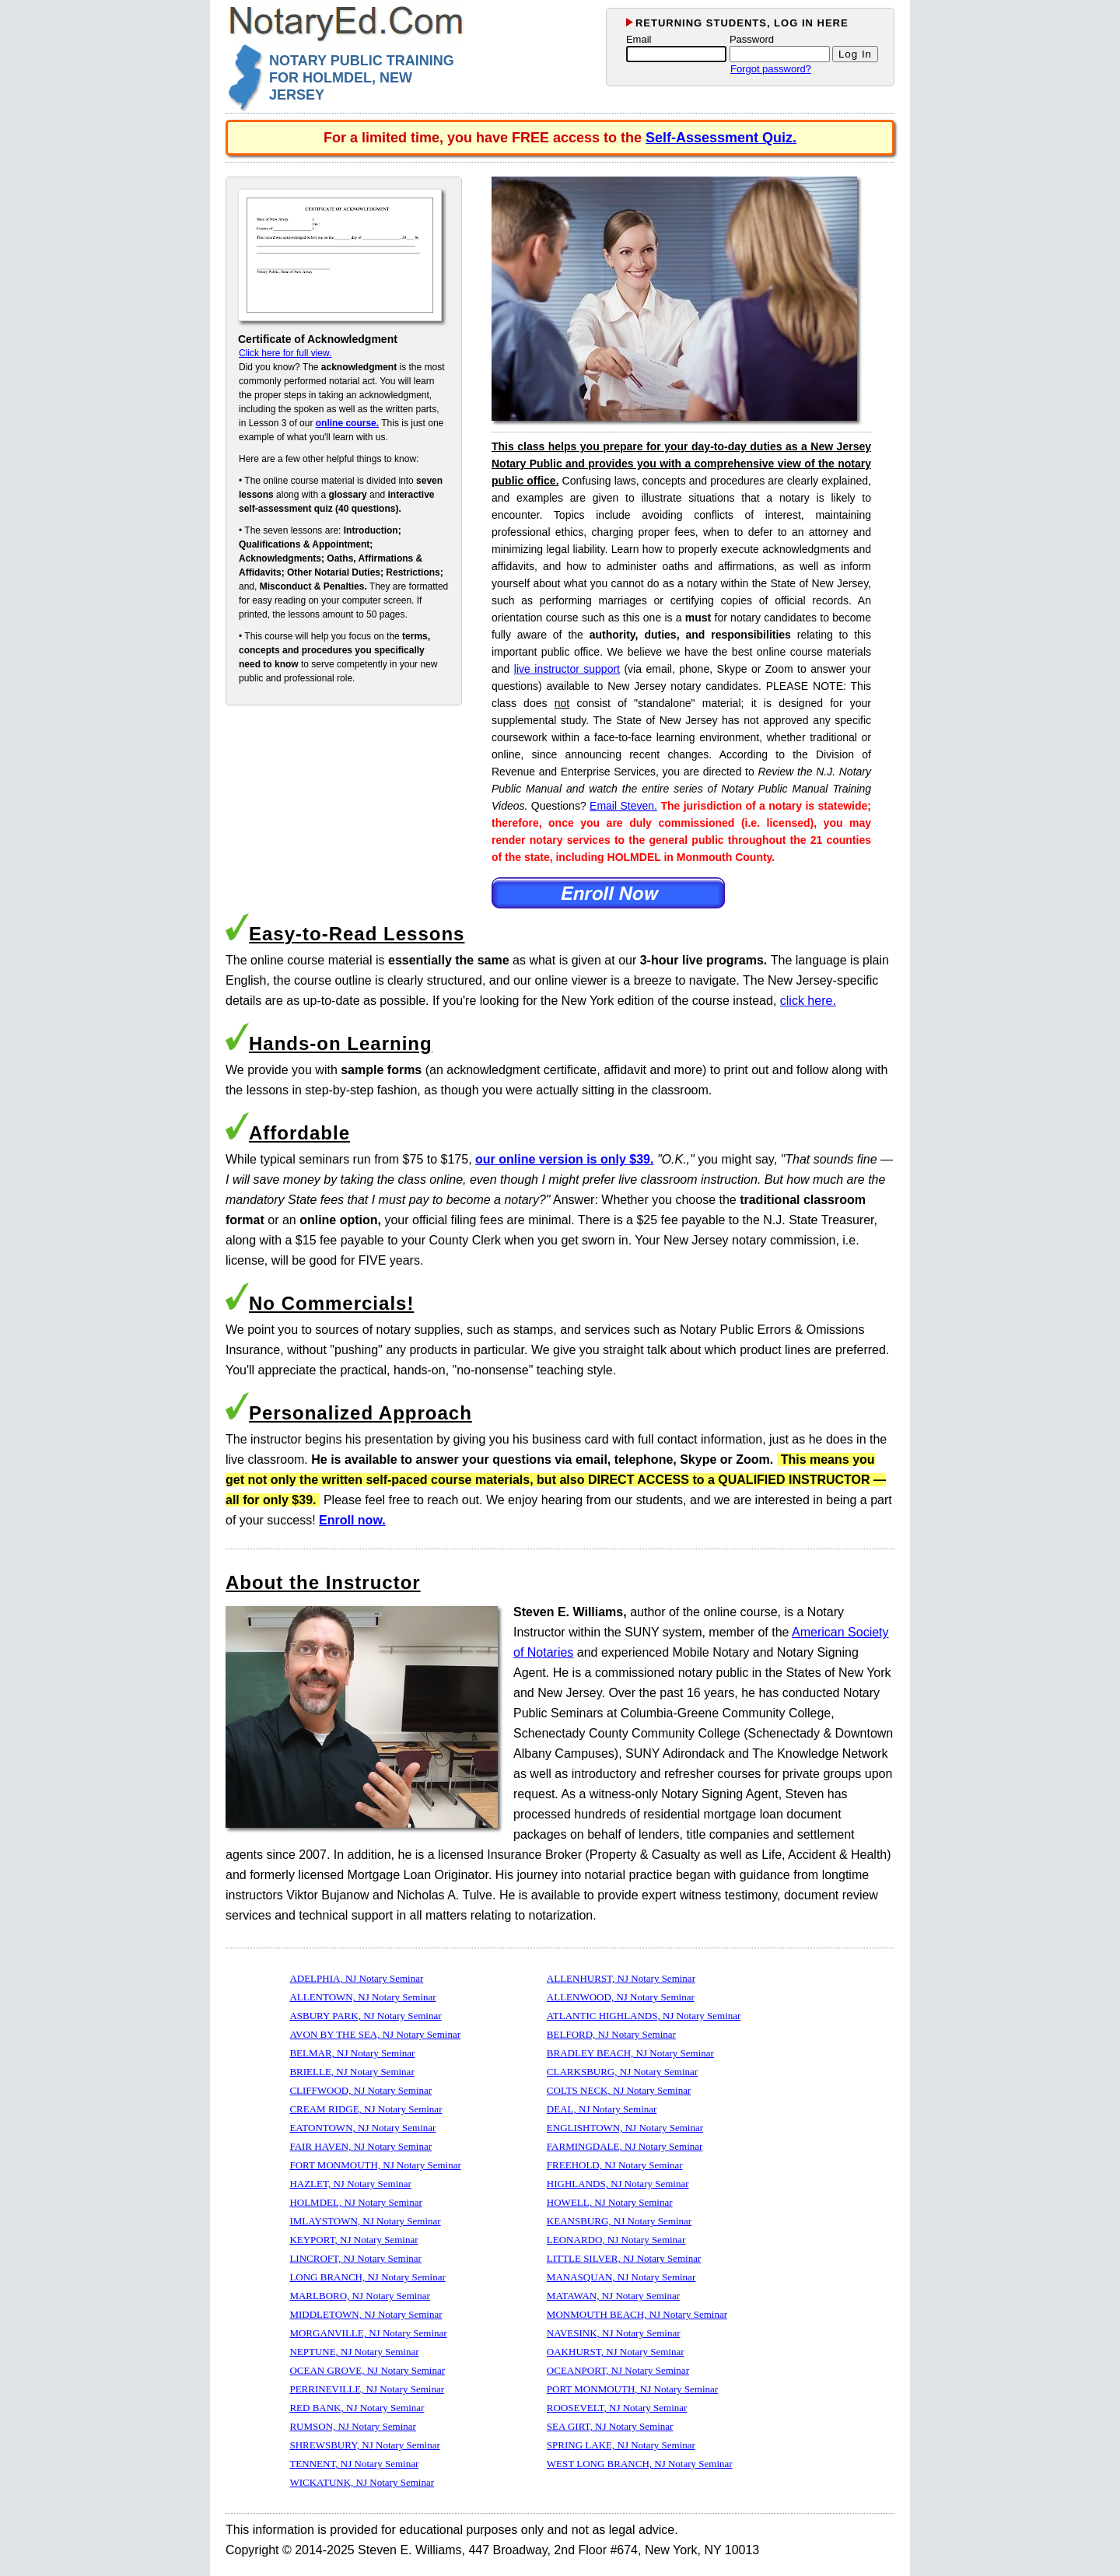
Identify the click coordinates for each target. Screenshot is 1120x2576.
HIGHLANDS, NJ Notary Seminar (618, 2183)
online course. (347, 423)
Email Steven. (623, 806)
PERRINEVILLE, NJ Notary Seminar (366, 2389)
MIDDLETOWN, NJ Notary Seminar (365, 2314)
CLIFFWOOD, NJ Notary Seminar (360, 2090)
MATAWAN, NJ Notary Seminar (613, 2295)
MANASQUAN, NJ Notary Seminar (621, 2277)
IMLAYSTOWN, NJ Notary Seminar (364, 2221)
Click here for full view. (285, 353)
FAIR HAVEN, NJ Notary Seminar (360, 2146)
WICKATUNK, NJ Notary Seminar (361, 2482)
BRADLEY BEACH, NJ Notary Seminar (630, 2053)
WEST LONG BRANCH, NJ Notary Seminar (640, 2463)
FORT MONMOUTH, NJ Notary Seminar (374, 2165)
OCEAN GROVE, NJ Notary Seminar (367, 2370)
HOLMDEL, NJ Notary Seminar (355, 2202)
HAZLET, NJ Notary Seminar (350, 2183)
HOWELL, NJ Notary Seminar (610, 2202)
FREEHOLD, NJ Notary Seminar (615, 2165)
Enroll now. (352, 1520)
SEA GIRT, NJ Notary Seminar (610, 2426)
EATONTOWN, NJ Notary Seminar (362, 2127)
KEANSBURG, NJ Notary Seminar (619, 2221)
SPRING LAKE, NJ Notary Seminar (621, 2445)
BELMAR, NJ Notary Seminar (352, 2053)
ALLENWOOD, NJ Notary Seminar (621, 1997)
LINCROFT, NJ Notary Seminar (355, 2258)
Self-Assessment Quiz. (721, 137)
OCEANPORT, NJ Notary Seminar (618, 2370)
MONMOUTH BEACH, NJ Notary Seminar (637, 2314)
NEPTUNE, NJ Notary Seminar (353, 2351)
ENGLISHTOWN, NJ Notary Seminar (625, 2127)
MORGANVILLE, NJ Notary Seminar (367, 2333)
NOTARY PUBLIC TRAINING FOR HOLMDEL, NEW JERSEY (361, 78)
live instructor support (567, 669)
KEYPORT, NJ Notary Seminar (353, 2239)
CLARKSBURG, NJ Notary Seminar (622, 2071)
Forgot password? (770, 69)
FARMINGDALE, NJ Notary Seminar (625, 2146)
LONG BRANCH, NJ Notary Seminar (367, 2277)
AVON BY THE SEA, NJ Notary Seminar (374, 2034)
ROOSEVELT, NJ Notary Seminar (617, 2407)
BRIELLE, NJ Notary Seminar (351, 2071)
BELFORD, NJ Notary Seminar (611, 2034)
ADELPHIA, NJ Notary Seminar (356, 1978)
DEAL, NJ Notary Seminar (602, 2109)
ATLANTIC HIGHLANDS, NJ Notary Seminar (644, 2015)
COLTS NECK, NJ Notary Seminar (619, 2090)
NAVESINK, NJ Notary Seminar (614, 2333)
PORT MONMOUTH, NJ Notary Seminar (632, 2389)
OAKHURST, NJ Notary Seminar (615, 2351)
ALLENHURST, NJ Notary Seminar (621, 1978)
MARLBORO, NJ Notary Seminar (359, 2295)
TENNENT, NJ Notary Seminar (353, 2463)
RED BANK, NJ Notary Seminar (356, 2407)
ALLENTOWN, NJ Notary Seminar (362, 1997)
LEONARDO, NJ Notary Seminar (616, 2239)
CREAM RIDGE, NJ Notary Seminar (365, 2109)
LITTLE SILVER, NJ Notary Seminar (624, 2258)
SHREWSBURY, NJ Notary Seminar (364, 2445)
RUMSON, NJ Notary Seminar (352, 2426)
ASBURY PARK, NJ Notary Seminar (365, 2015)
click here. (808, 1000)
